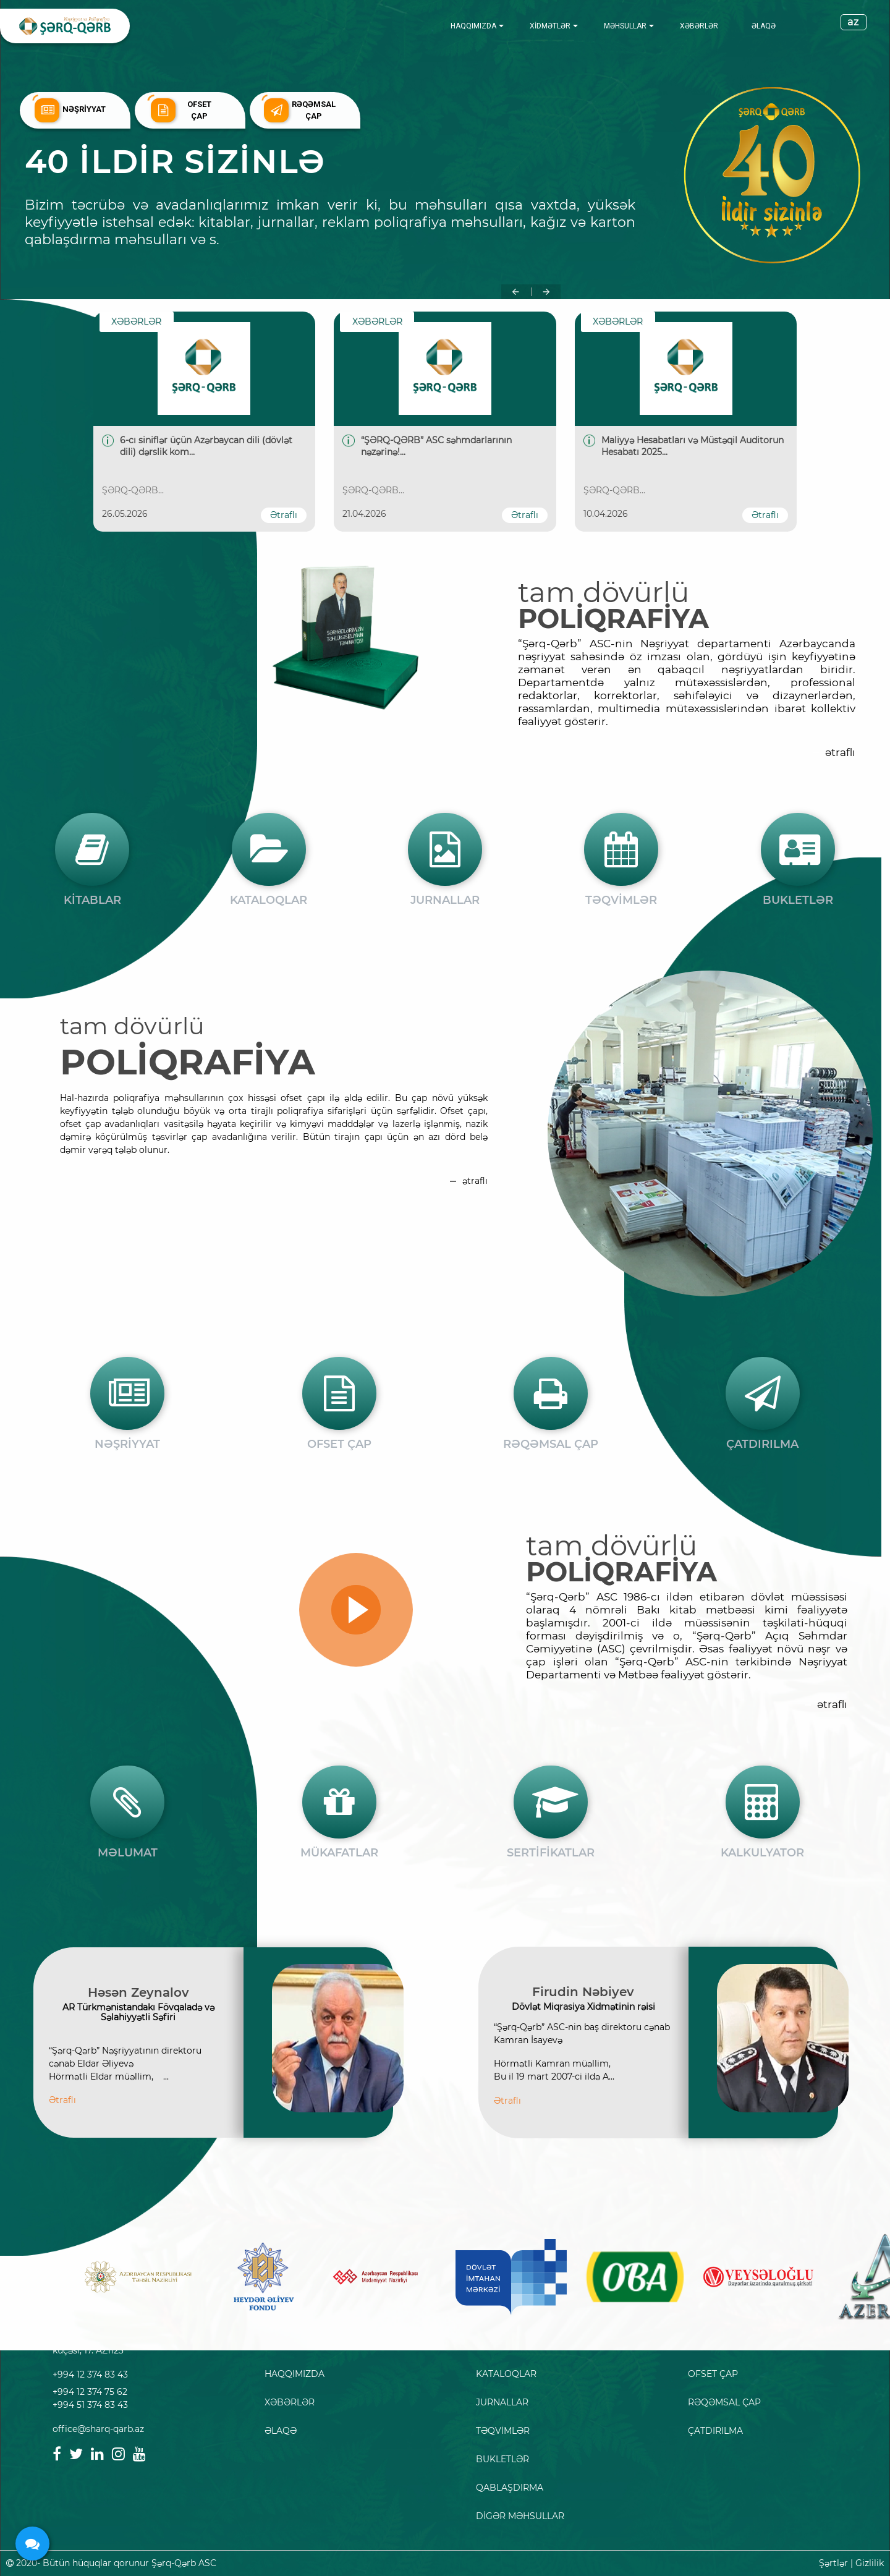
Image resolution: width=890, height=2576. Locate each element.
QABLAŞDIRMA (509, 2487)
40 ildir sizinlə (180, 162)
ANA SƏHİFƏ (292, 2345)
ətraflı (840, 752)
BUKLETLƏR (502, 2459)
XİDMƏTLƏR (550, 26)
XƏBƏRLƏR (699, 26)
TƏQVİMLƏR (503, 2430)
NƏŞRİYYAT (712, 2345)
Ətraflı (283, 515)
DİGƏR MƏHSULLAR (520, 2516)
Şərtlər (833, 2563)
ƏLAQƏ (764, 26)
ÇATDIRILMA (715, 2430)
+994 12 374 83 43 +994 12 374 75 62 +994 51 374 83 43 (90, 2389)
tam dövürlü (603, 592)
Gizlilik (869, 2563)
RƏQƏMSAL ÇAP (724, 2402)
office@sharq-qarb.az (98, 2428)
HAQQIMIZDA (473, 26)
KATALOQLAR (506, 2373)
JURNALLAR (502, 2402)
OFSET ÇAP (713, 2373)
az (853, 22)
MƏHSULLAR (625, 26)
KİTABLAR (498, 2345)
